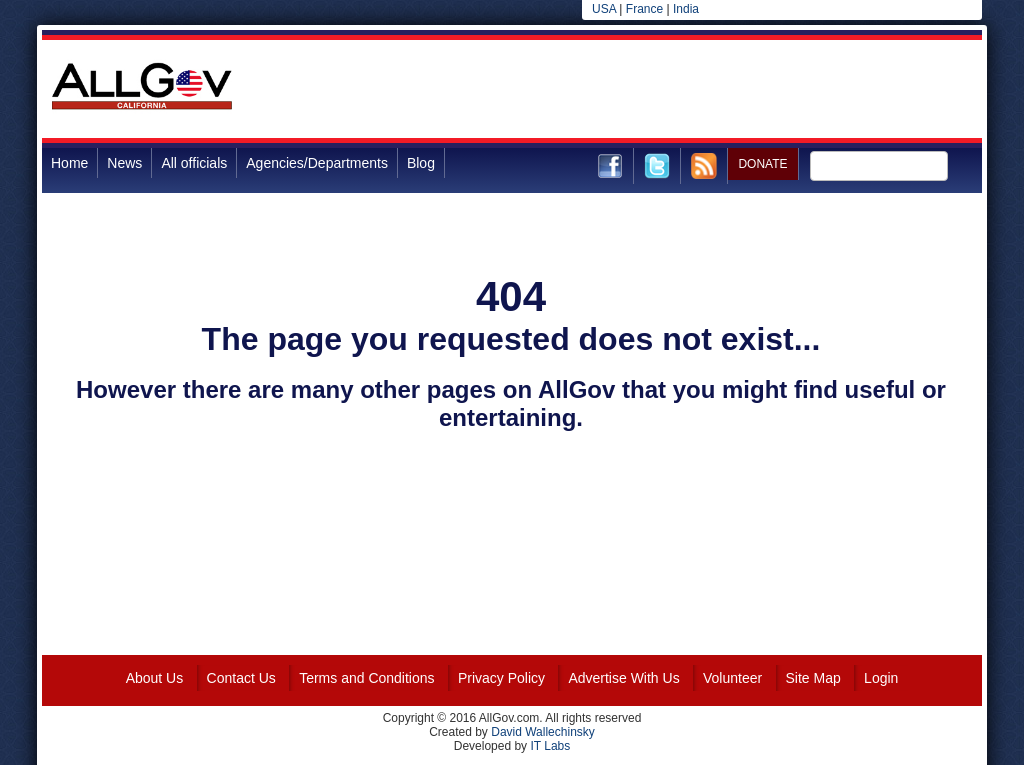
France (644, 9)
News (124, 163)
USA (604, 9)
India (686, 9)
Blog (421, 163)
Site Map (813, 678)
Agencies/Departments (317, 163)
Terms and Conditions (366, 678)
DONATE (762, 164)
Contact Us (241, 678)
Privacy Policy (501, 678)
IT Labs (550, 746)
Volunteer (732, 678)
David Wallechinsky (543, 732)
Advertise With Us (623, 678)
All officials (194, 163)
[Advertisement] (618, 89)
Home (69, 163)
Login (881, 678)
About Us (155, 678)
